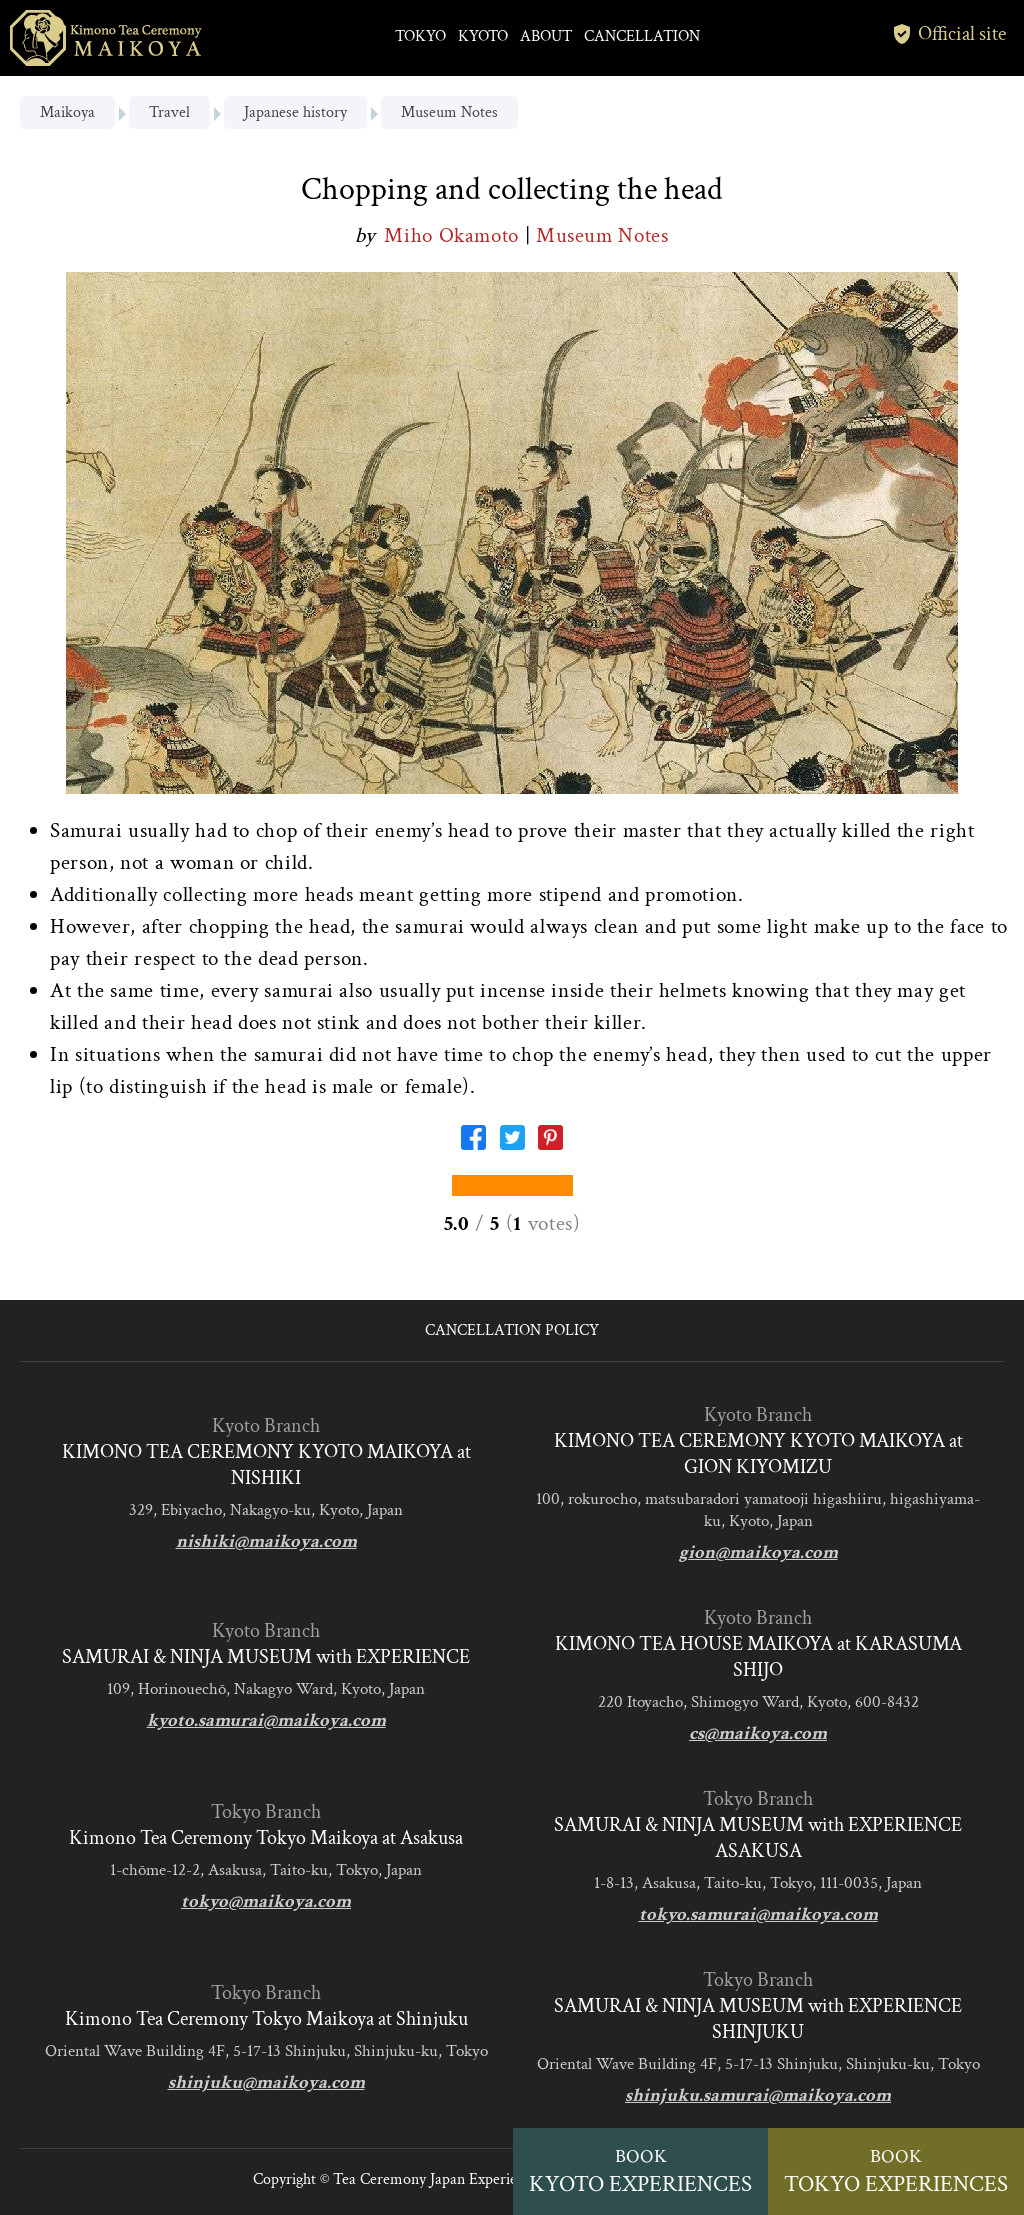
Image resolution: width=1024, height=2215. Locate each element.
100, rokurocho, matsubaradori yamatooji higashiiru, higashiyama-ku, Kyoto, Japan (758, 1510)
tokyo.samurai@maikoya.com (758, 1914)
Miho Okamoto (454, 235)
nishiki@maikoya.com (266, 1541)
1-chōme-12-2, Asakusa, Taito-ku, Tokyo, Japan (266, 1870)
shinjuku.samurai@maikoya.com (758, 2095)
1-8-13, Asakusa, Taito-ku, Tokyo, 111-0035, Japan (758, 1883)
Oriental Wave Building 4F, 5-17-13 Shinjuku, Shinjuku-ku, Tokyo (266, 2051)
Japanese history (295, 112)
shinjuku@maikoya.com (266, 2082)
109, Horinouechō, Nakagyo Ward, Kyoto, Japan (266, 1689)
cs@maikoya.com (758, 1733)
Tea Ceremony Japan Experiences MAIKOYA (475, 2179)
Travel (169, 112)
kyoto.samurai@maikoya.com (266, 1720)
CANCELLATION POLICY (512, 1330)
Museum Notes (449, 112)
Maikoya (67, 112)
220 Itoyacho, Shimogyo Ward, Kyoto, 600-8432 (758, 1702)
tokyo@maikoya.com (266, 1901)
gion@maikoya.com (758, 1552)
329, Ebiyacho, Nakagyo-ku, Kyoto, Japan (266, 1510)
